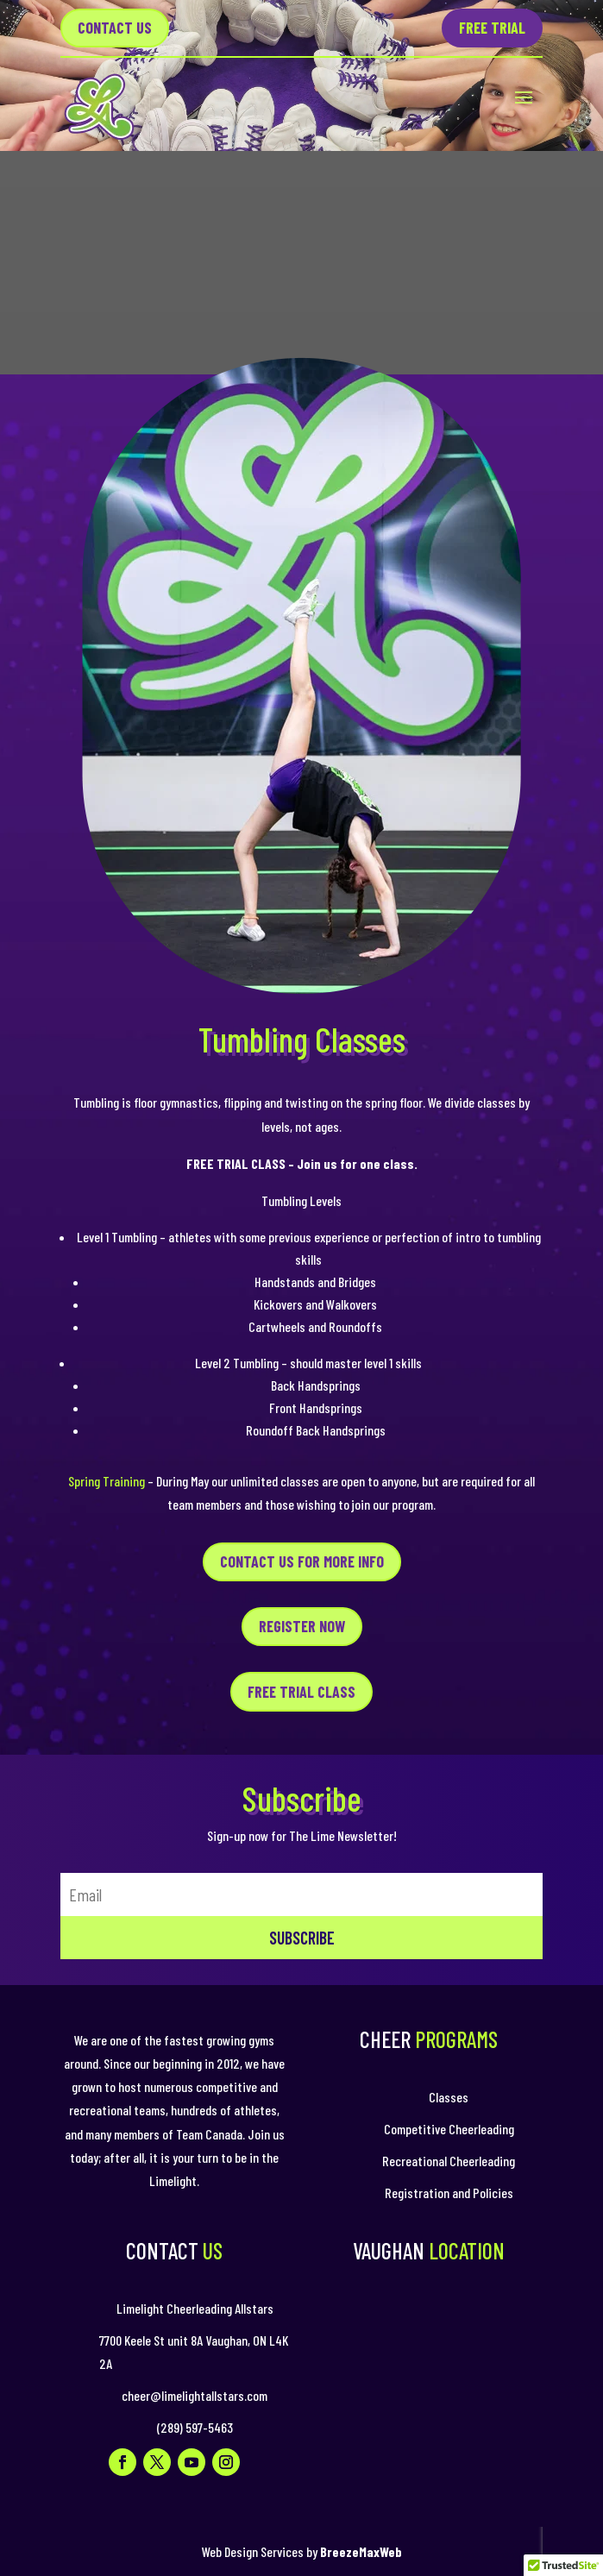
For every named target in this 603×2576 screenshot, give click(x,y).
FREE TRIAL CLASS (301, 1691)
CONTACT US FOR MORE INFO (302, 1561)
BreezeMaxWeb (361, 2551)
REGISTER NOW (302, 1626)
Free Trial (492, 27)
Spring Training (106, 1481)
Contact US (115, 27)
